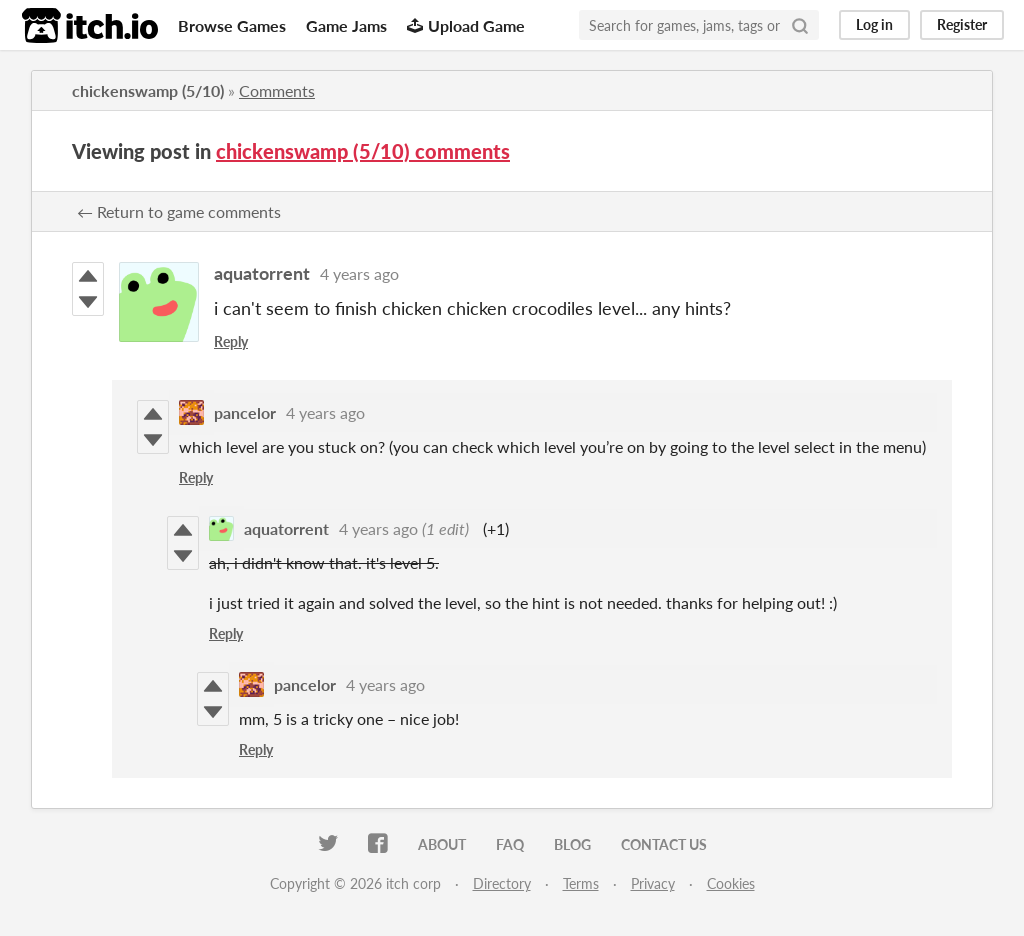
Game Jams (346, 25)
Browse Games (232, 25)
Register (962, 24)
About (442, 844)
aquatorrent (262, 273)
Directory (502, 883)
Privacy (653, 883)
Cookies (731, 883)
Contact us (664, 844)
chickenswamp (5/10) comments (363, 151)
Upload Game (466, 25)
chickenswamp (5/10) (148, 90)
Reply (231, 341)
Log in (874, 24)
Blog (572, 844)
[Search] (800, 25)
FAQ (510, 844)
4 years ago (359, 273)
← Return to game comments (179, 211)
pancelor (245, 412)
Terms (581, 883)
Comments (277, 90)
